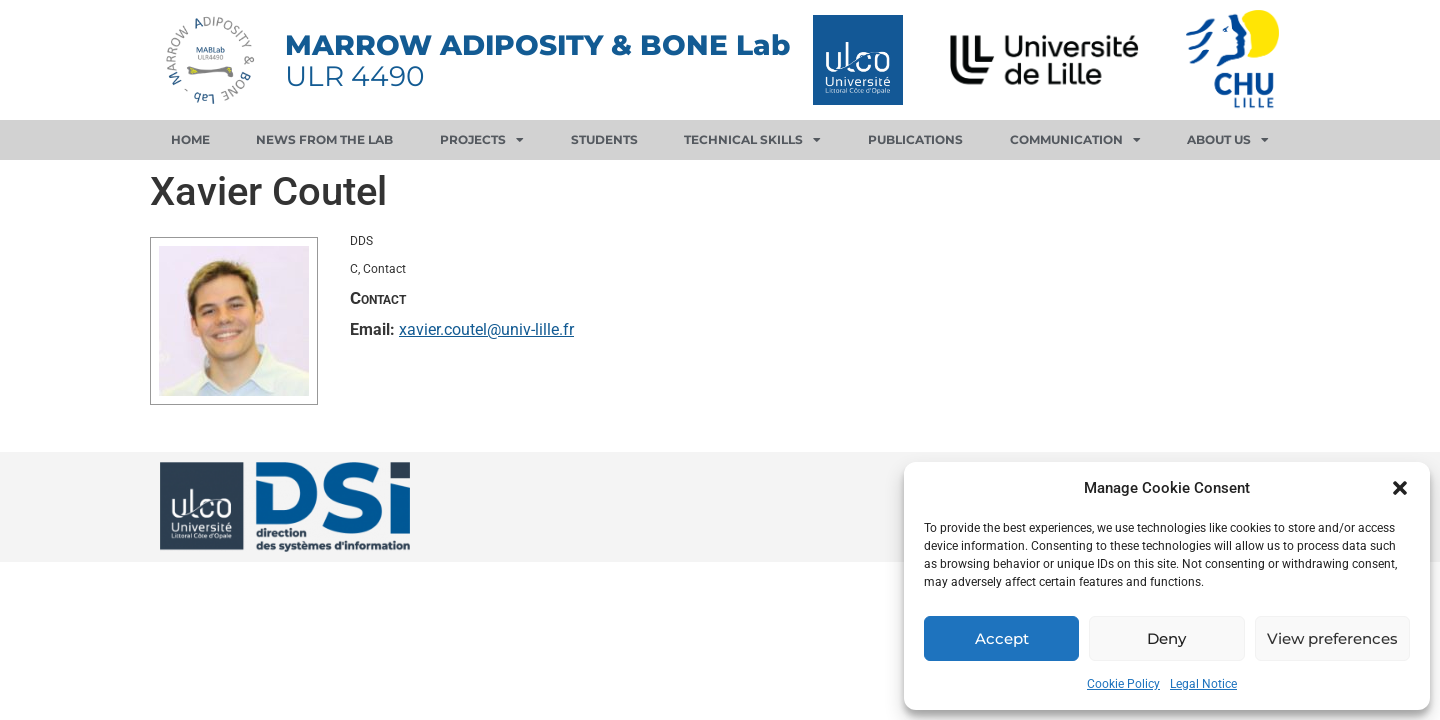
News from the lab (324, 139)
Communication (1075, 140)
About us (1228, 140)
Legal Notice (1203, 684)
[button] (1400, 488)
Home (190, 139)
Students (604, 139)
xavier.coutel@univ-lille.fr (486, 329)
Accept (1002, 638)
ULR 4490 (355, 76)
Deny (1166, 638)
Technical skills (752, 140)
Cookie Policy (1123, 684)
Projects (482, 140)
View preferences (1332, 638)
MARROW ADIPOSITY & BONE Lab (537, 45)
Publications (915, 139)
